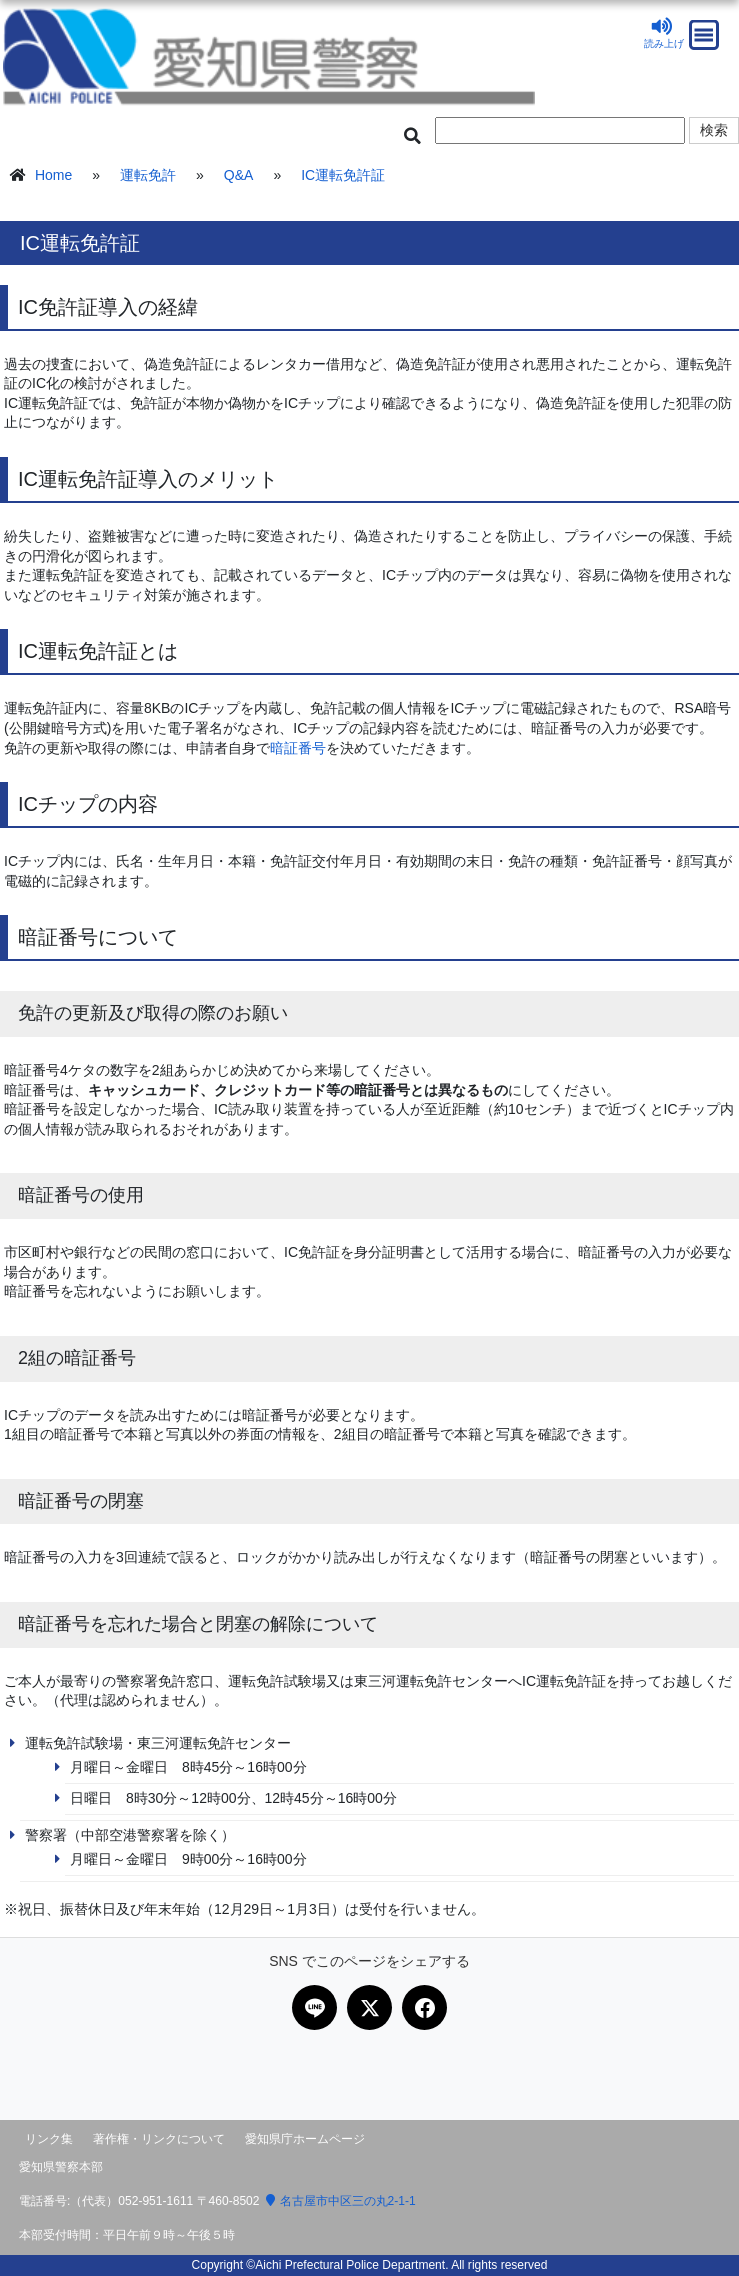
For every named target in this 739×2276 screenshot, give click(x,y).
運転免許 (148, 175)
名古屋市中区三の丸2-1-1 (341, 2201)
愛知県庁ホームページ (305, 2139)
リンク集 (49, 2139)
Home (53, 175)
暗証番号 (298, 748)
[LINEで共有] (314, 2007)
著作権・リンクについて (159, 2139)
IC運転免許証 (343, 175)
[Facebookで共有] (424, 2007)
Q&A (239, 175)
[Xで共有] (369, 2007)
